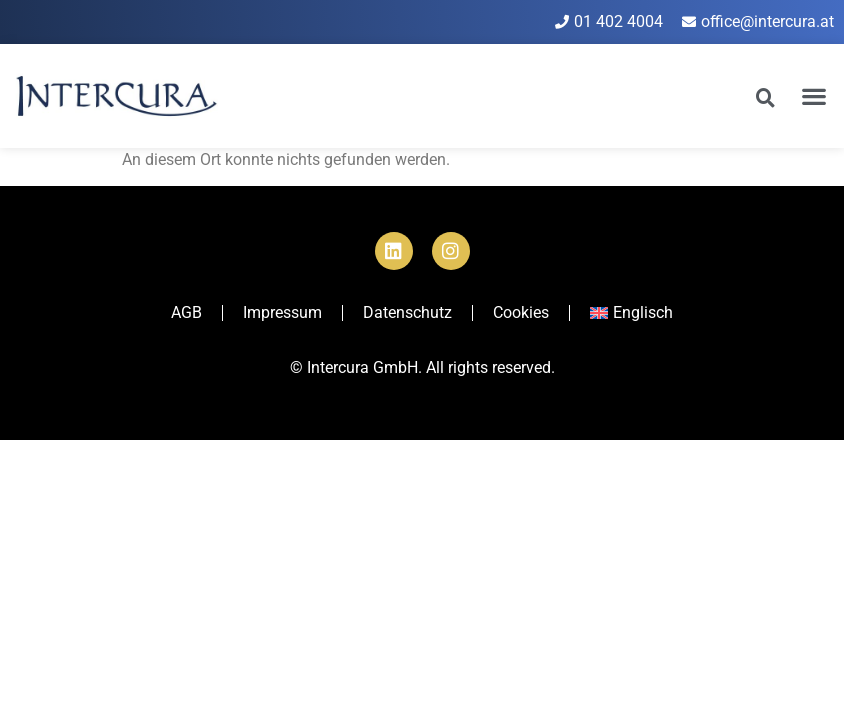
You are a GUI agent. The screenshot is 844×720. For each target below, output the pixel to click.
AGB (186, 312)
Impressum (282, 312)
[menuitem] (631, 313)
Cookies (521, 312)
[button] (814, 95)
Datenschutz (407, 312)
